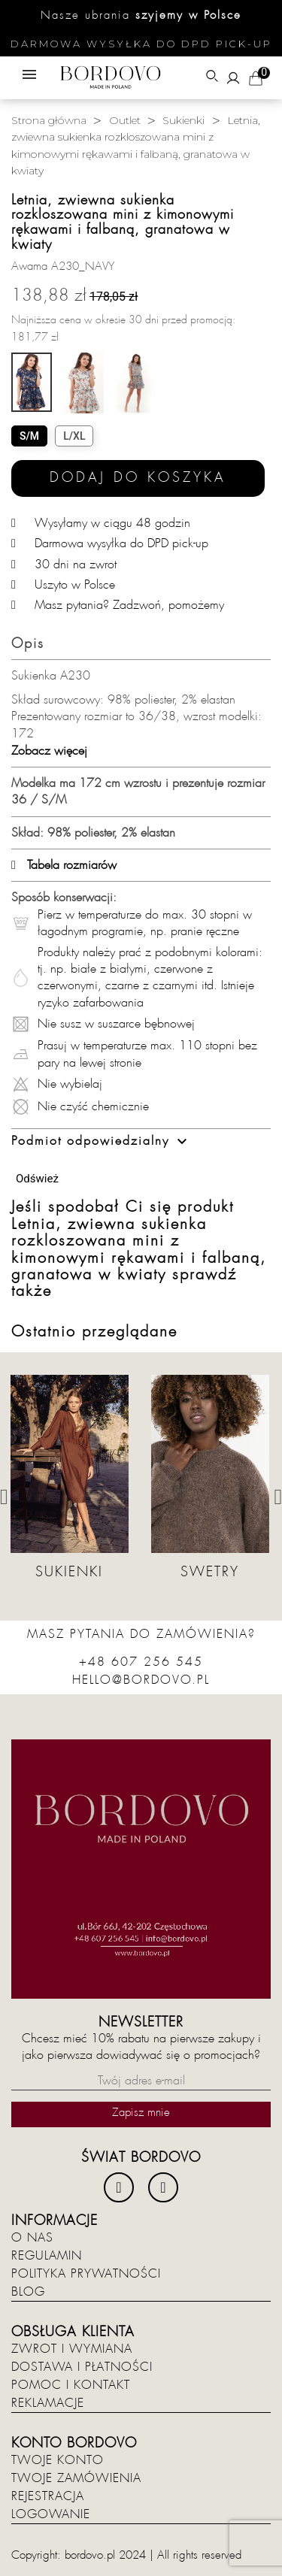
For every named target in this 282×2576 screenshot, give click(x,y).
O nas (32, 2238)
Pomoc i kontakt (70, 2385)
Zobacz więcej (49, 751)
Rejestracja (47, 2496)
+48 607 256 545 (141, 1662)
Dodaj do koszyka (138, 478)
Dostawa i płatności (82, 2367)
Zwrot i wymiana (71, 2349)
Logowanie (50, 2514)
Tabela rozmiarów (64, 865)
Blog (28, 2292)
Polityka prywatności (86, 2274)
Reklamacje (47, 2403)
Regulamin (46, 2256)
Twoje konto (57, 2460)
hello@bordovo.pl (141, 1680)
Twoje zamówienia (76, 2478)
